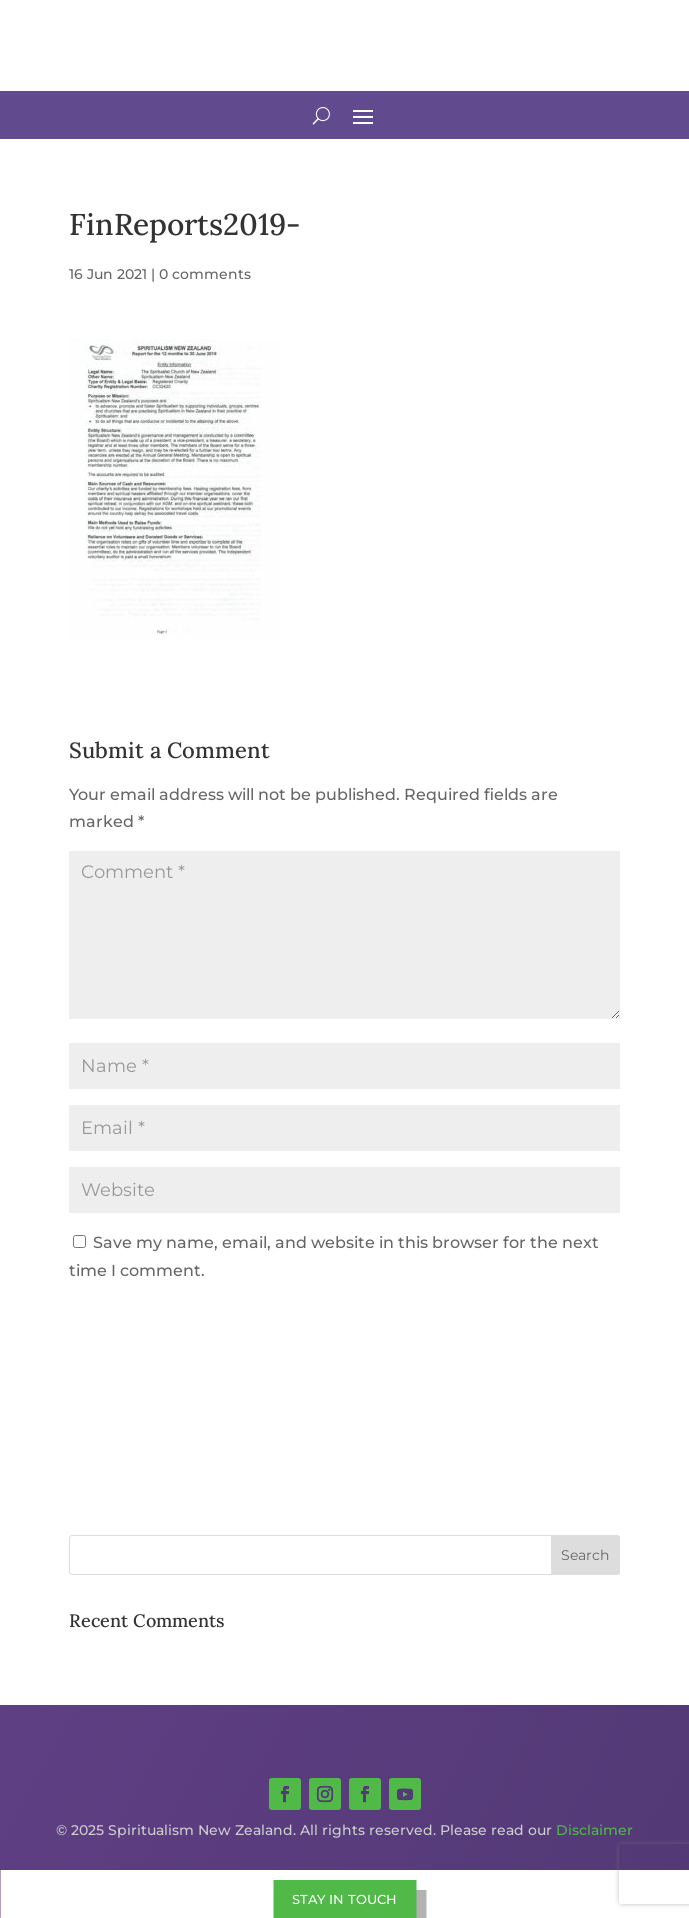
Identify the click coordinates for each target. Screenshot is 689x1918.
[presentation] (205, 1344)
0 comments (205, 274)
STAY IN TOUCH (344, 1899)
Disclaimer (594, 1830)
